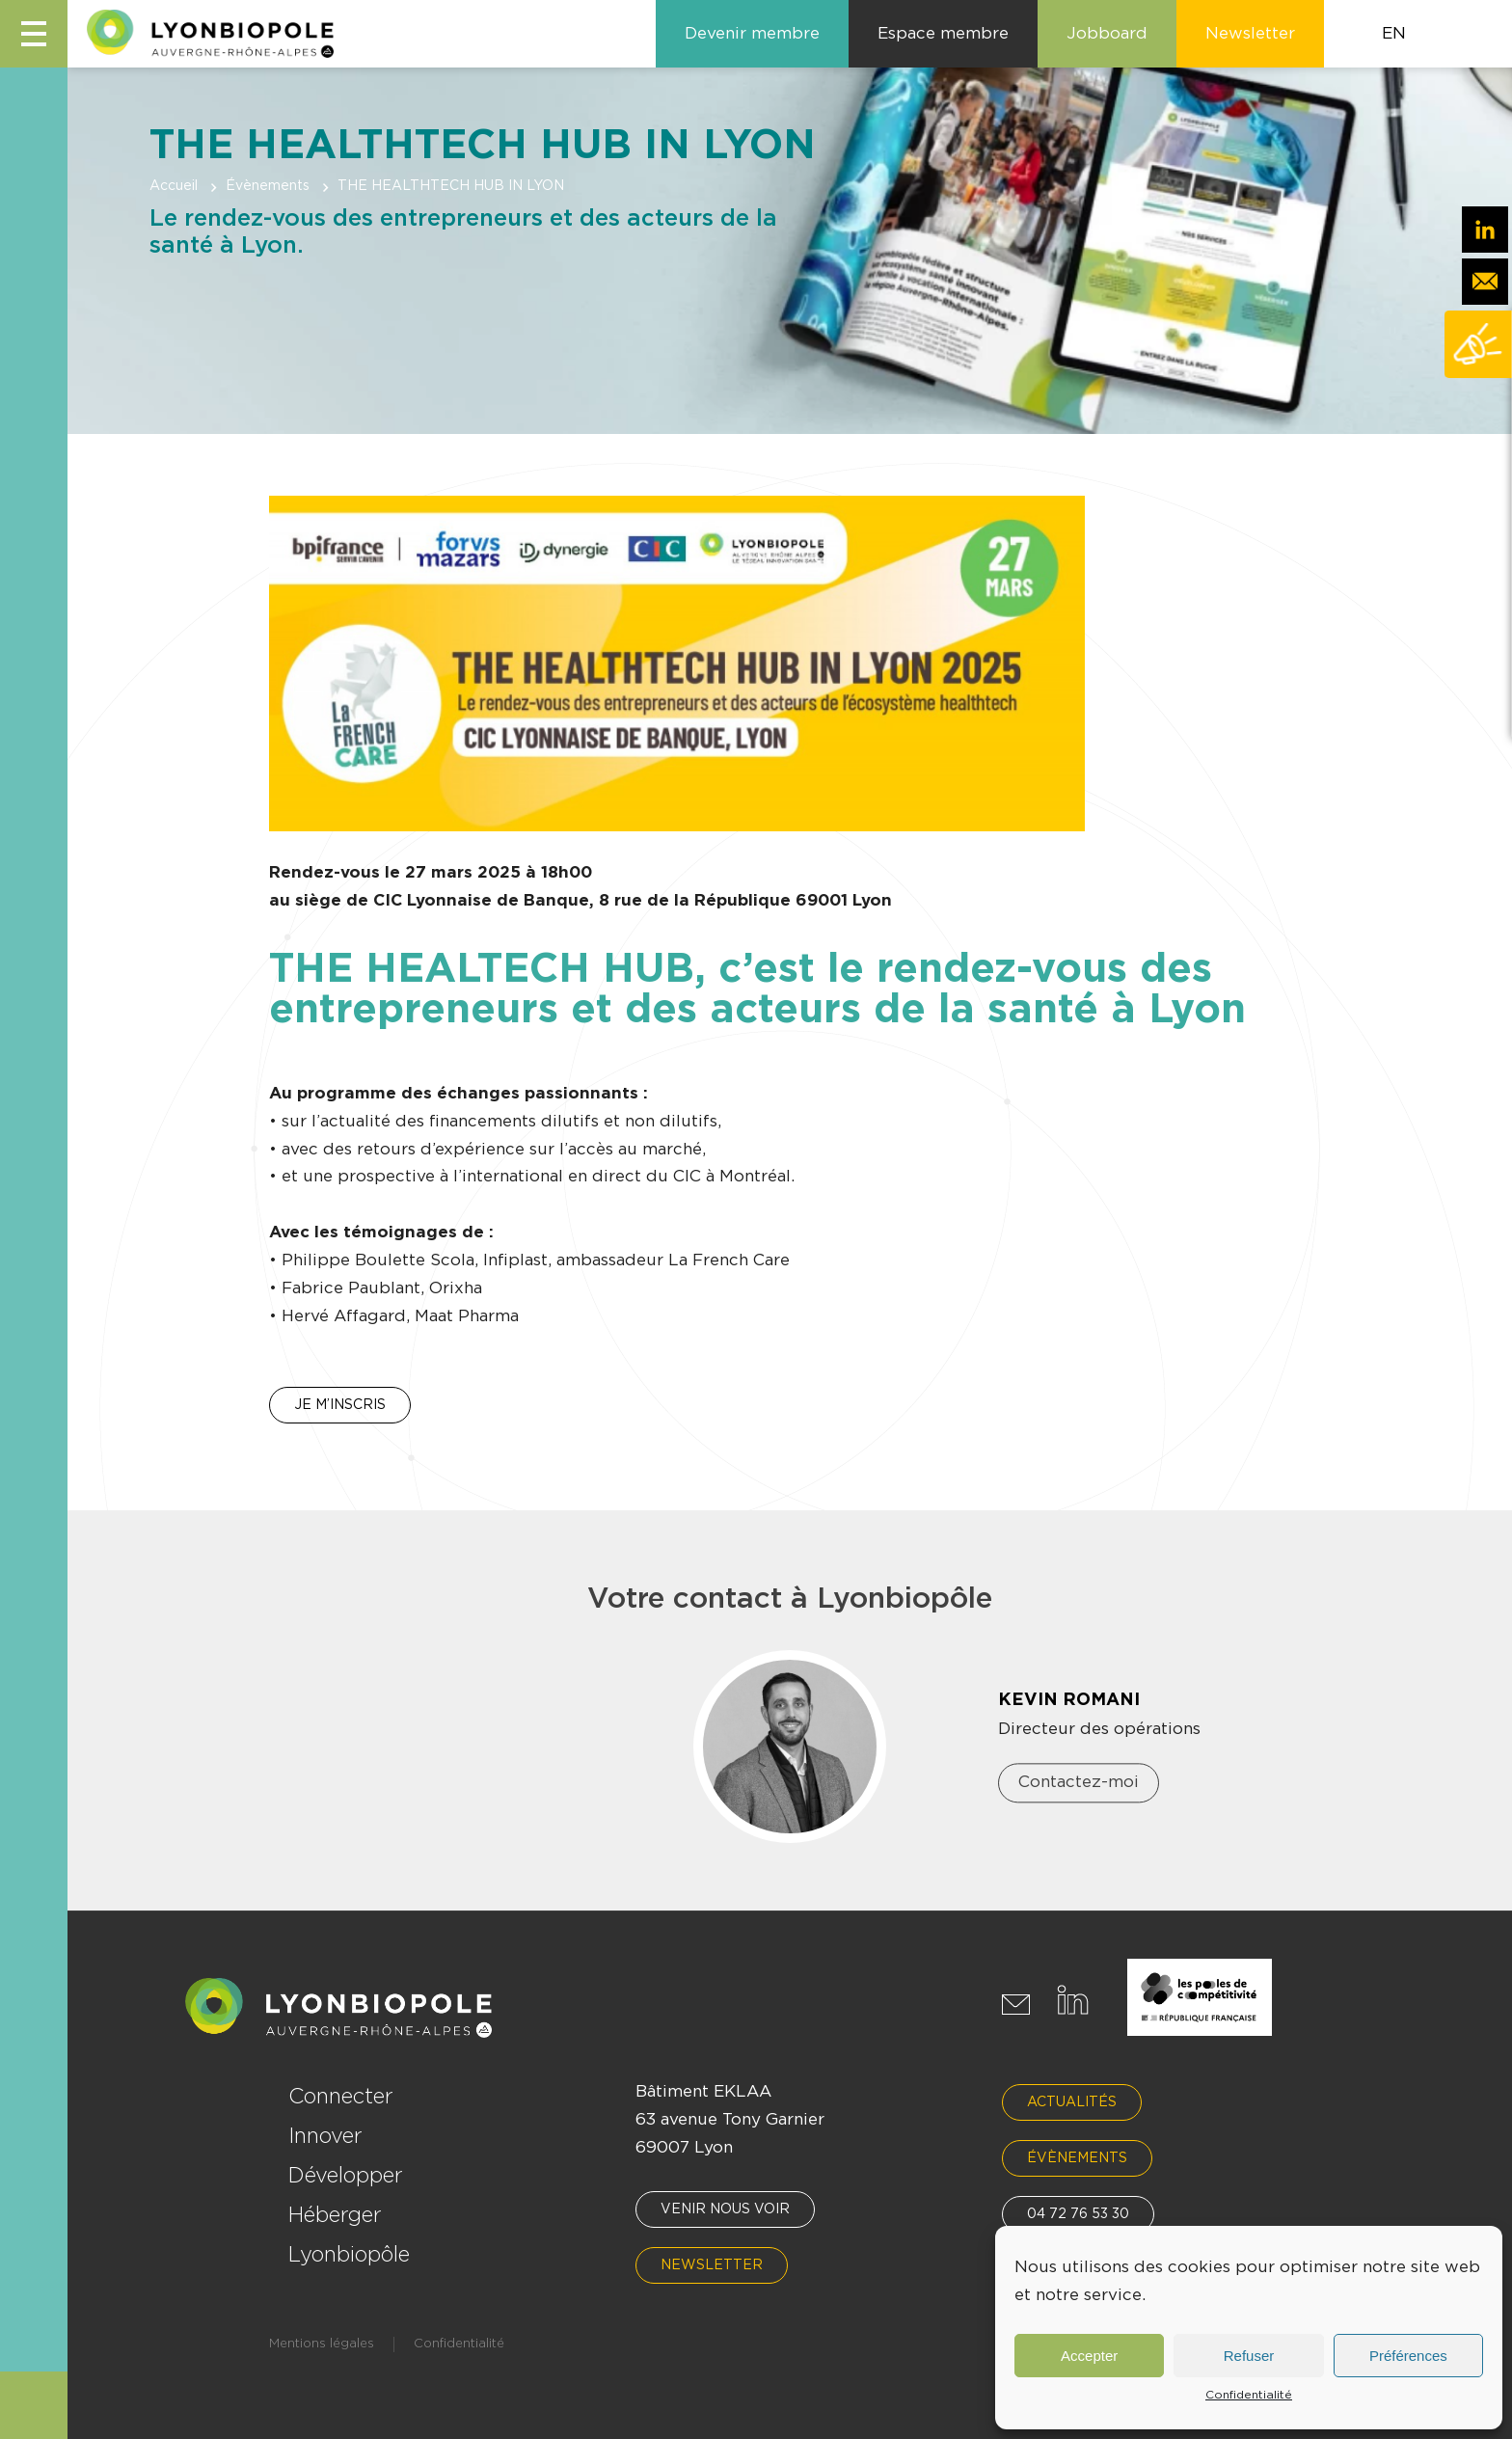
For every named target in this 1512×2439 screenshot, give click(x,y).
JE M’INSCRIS (340, 1405)
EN (1394, 33)
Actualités (1072, 2102)
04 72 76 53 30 (1078, 2214)
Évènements (268, 186)
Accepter (1089, 2355)
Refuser (1249, 2355)
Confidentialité (1248, 2394)
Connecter (340, 2096)
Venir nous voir (725, 2209)
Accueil (173, 186)
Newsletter (712, 2265)
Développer (345, 2175)
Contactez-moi (1078, 1783)
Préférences (1408, 2355)
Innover (325, 2136)
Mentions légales (321, 2344)
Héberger (335, 2215)
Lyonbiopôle (349, 2254)
